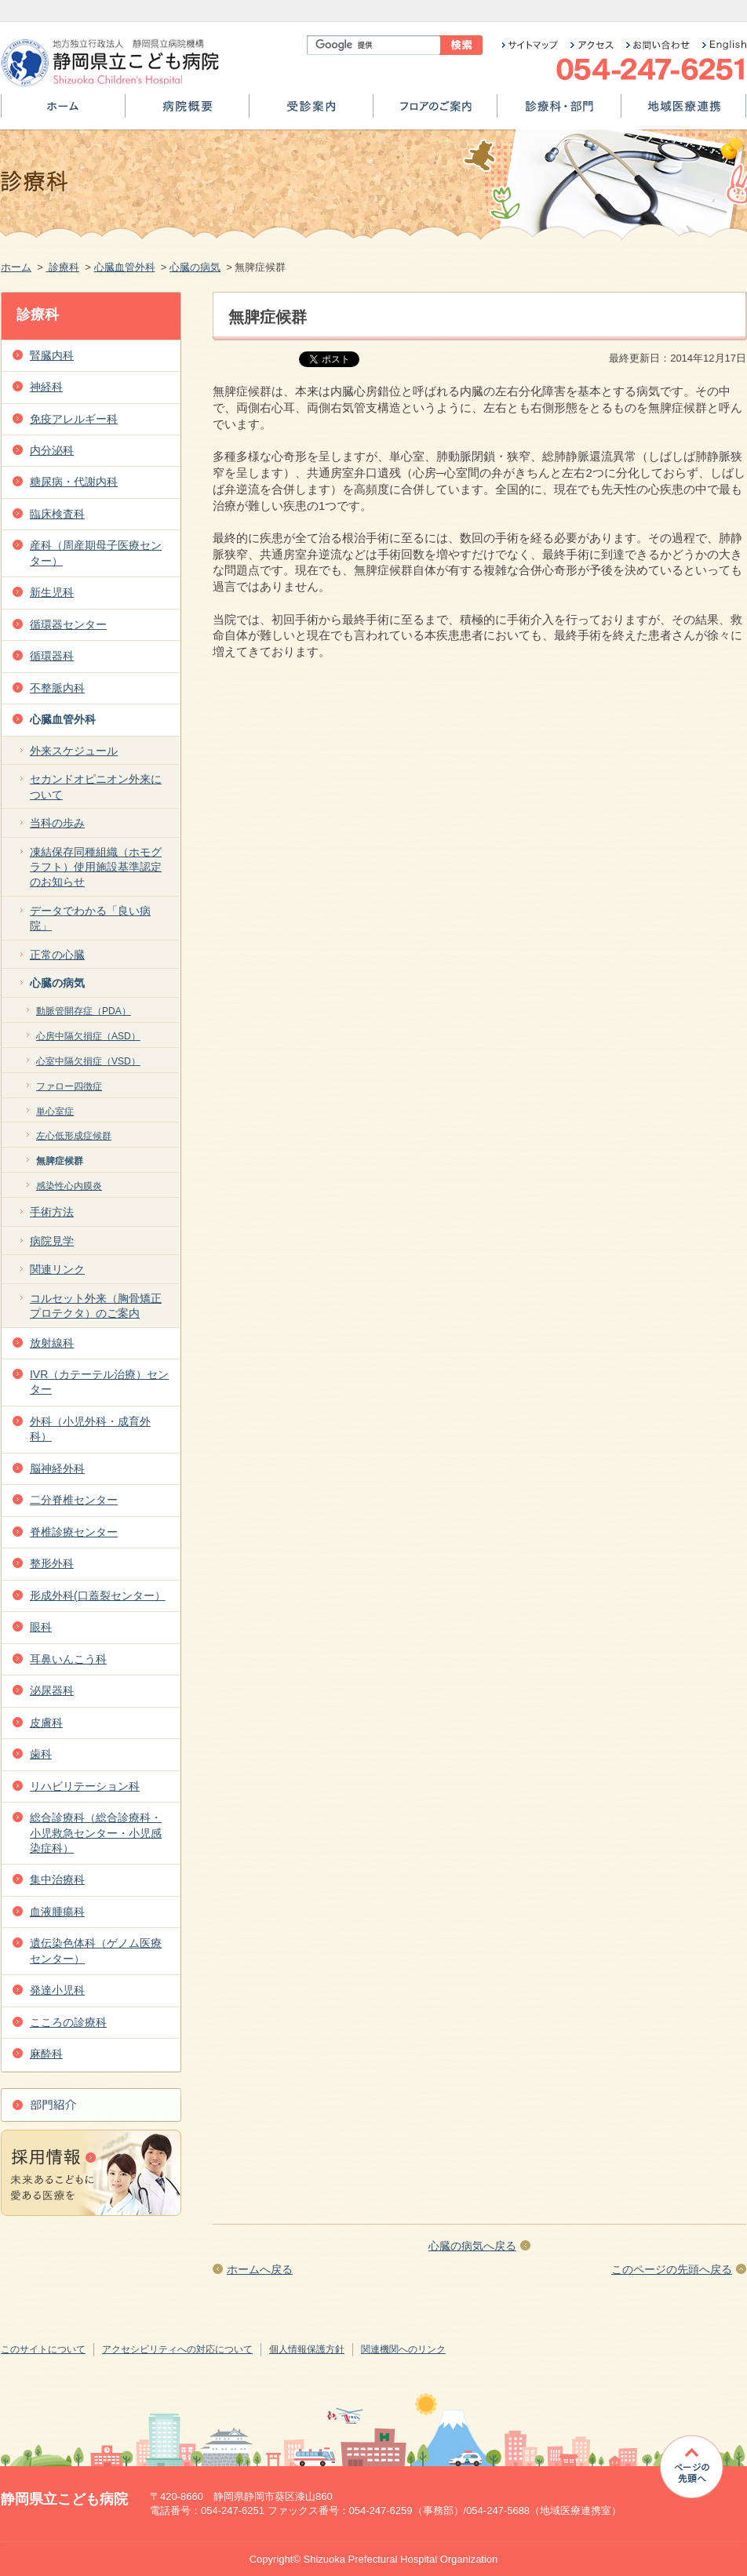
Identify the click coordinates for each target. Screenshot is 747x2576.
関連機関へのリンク (403, 2349)
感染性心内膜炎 (69, 1186)
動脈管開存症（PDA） (83, 1011)
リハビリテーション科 (85, 1786)
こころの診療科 (68, 2022)
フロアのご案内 (435, 111)
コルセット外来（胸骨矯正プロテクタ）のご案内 (96, 1305)
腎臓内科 (52, 355)
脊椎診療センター (74, 1532)
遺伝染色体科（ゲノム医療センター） (96, 1950)
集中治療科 (57, 1879)
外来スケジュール (74, 750)
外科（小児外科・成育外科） (90, 1429)
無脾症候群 (59, 1160)
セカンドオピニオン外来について (96, 786)
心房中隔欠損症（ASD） (88, 1036)
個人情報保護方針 (306, 2349)
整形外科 (52, 1563)
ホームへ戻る (260, 2269)
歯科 (41, 1754)
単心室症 (55, 1111)
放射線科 (52, 1343)
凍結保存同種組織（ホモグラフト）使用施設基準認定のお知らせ (96, 867)
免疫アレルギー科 (74, 419)
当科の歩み (57, 823)
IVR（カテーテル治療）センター (99, 1381)
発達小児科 (57, 1990)
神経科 (46, 386)
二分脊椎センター (74, 1500)
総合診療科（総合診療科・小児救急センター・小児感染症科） (96, 1832)
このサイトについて (43, 2349)
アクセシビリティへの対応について (177, 2349)
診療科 (62, 267)
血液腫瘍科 (57, 1911)
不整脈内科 (57, 688)
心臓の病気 (194, 267)
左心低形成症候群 (73, 1135)
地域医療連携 (683, 111)
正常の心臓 (57, 954)
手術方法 (52, 1212)
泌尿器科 (52, 1690)
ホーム (63, 111)
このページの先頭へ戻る (671, 2269)
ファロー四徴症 (69, 1086)
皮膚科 (46, 1722)
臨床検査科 (57, 514)
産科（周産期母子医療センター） (96, 552)
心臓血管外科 (124, 267)
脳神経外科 (57, 1468)
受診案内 (311, 111)
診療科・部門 (559, 111)
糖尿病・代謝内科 (74, 481)
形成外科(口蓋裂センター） (98, 1595)
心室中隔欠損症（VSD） (88, 1061)
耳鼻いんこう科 (68, 1659)
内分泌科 (52, 450)
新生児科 (52, 592)
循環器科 (52, 655)
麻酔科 (46, 2053)
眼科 (41, 1627)
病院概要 (187, 111)
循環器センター (68, 624)
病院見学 (52, 1241)
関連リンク (57, 1269)
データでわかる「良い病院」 (90, 918)
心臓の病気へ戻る (472, 2245)
